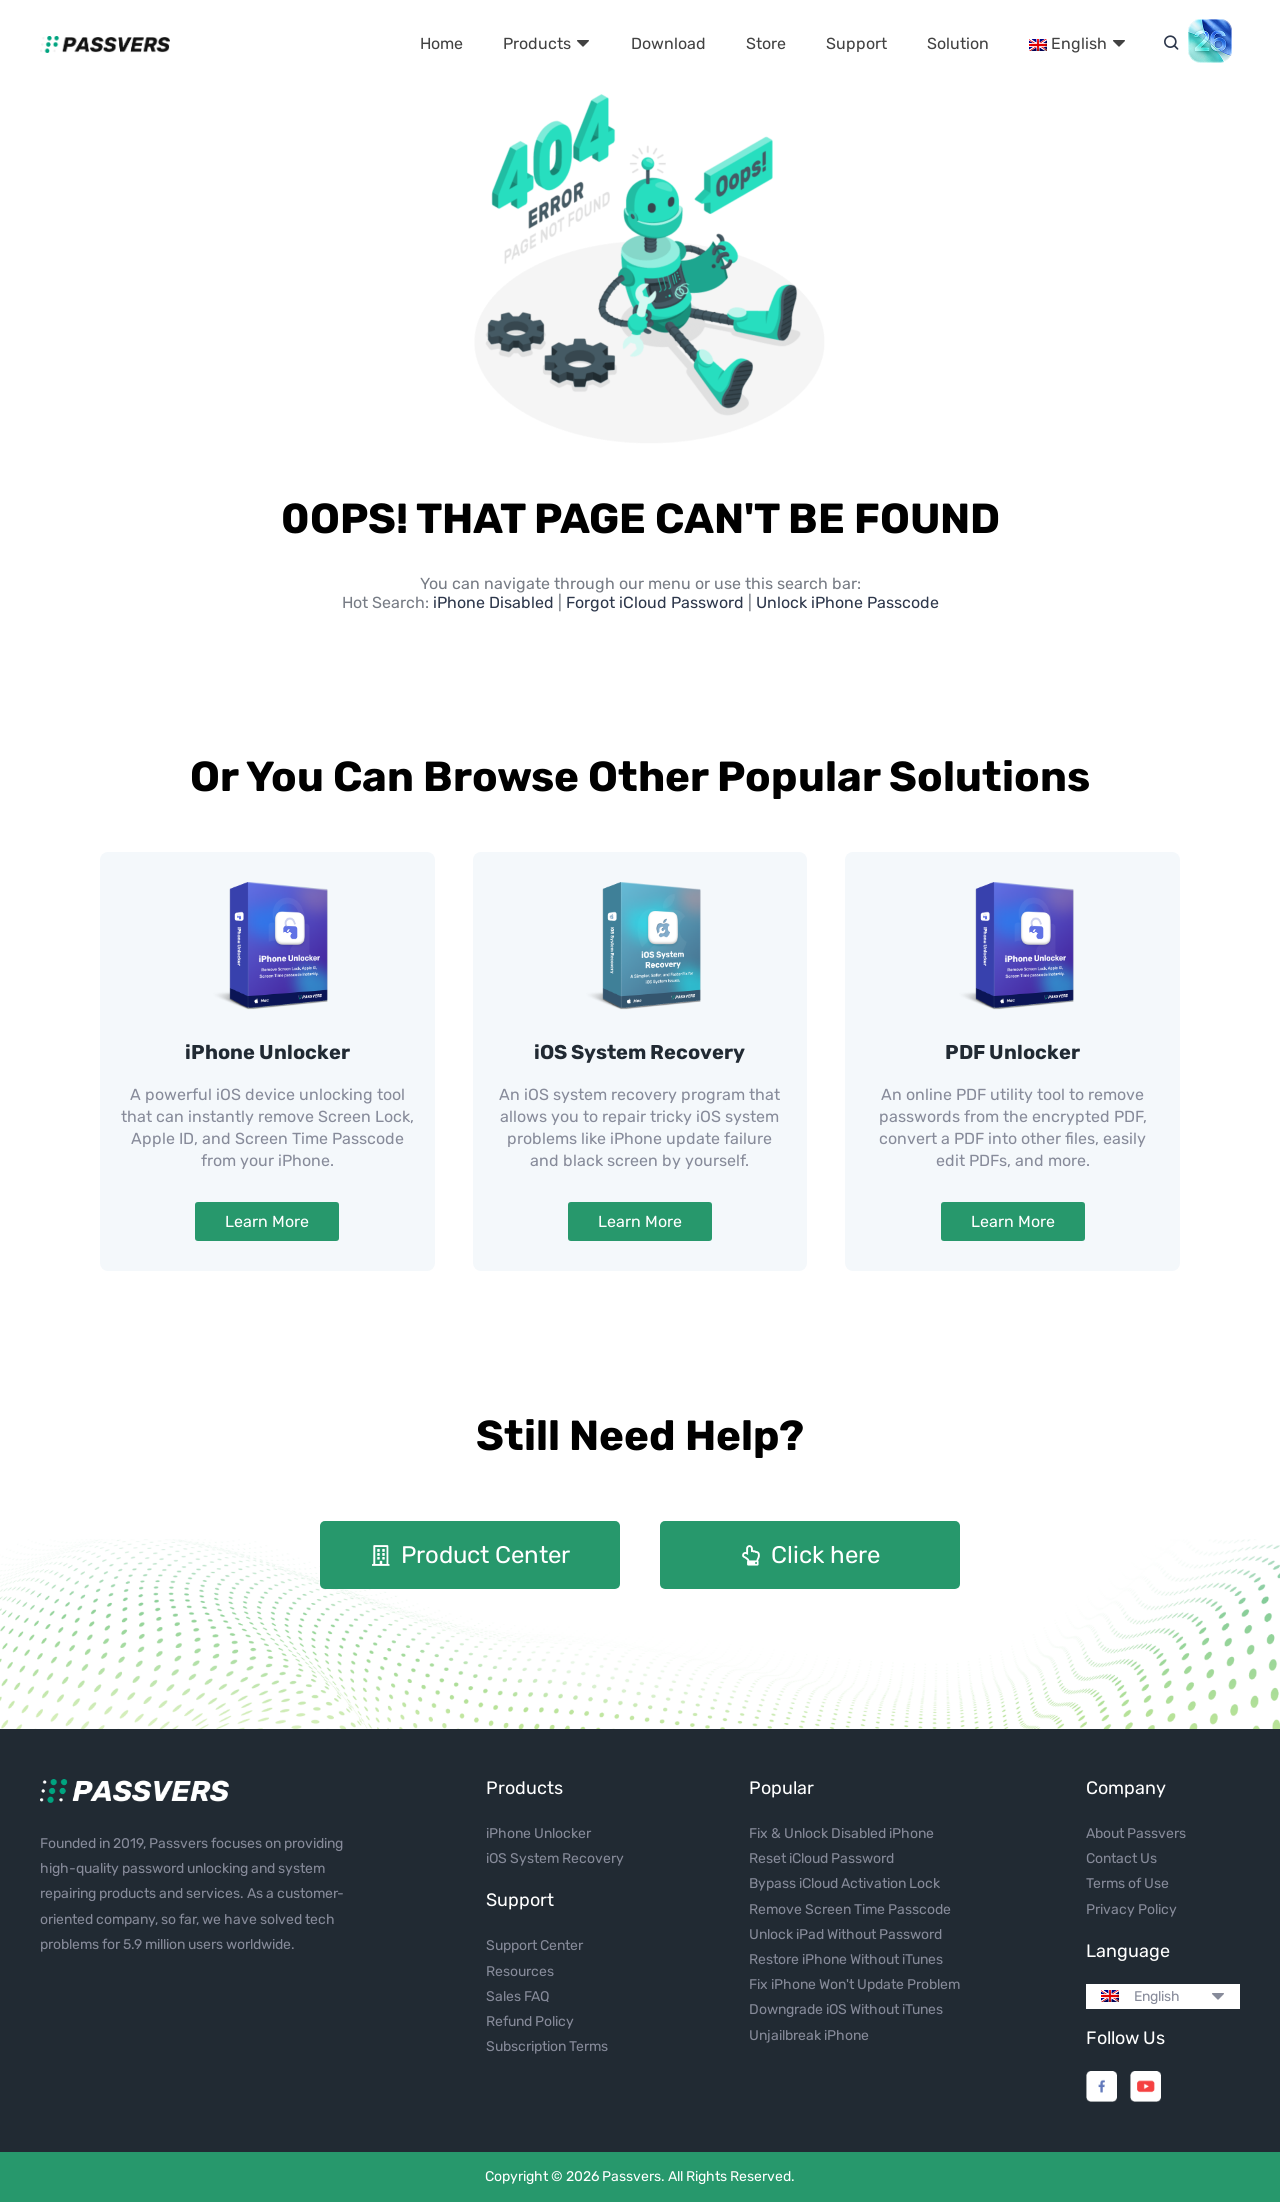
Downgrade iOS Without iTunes (846, 2009)
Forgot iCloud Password (655, 602)
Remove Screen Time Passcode (850, 1909)
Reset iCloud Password (821, 1858)
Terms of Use (1127, 1883)
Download (668, 43)
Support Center (534, 1945)
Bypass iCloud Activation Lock (844, 1883)
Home (441, 43)
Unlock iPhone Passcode (847, 602)
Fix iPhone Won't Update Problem (854, 1984)
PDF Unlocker (1012, 1052)
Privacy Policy (1131, 1909)
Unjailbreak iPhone (809, 2035)
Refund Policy (530, 2021)
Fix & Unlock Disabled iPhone (841, 1833)
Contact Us (1121, 1858)
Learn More (267, 1221)
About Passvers (1136, 1833)
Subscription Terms (547, 2046)
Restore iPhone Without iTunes (846, 1959)
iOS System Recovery (639, 1052)
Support (856, 43)
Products (547, 43)
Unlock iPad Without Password (845, 1934)
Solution (958, 43)
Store (766, 43)
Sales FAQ (517, 1996)
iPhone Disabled (495, 602)
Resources (520, 1971)
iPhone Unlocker (267, 1052)
